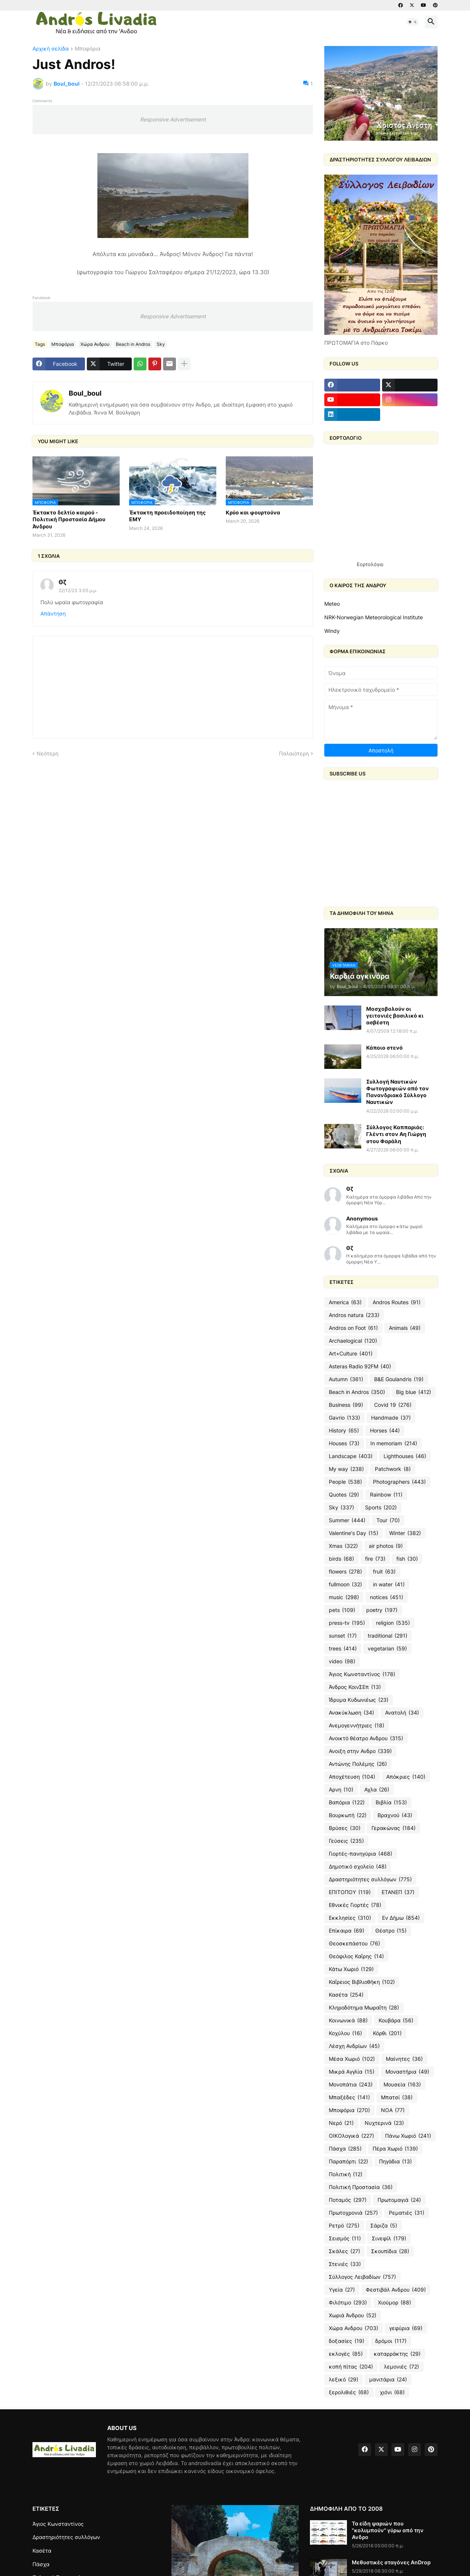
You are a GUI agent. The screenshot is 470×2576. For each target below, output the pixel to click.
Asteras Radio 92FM (360, 1366)
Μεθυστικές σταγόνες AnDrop (391, 2562)
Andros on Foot (353, 1328)
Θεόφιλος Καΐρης (356, 1956)
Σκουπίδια (390, 2251)
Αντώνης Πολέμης (358, 1764)
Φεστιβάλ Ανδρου (396, 2290)
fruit (384, 1571)
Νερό (341, 2123)
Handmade (391, 1418)
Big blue (413, 1392)
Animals (405, 1328)
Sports (381, 1507)
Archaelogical (353, 1341)
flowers (345, 1571)
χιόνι (392, 2392)
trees (343, 1648)
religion (393, 1623)
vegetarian (387, 1648)
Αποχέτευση (352, 1777)
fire (375, 1559)
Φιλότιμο (348, 2302)
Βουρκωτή (348, 1815)
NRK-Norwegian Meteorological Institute (373, 617)
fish (407, 1559)
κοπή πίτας (351, 2366)
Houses (344, 1443)
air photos (386, 1546)
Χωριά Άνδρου (352, 2315)
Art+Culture (351, 1353)
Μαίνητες (404, 2059)
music (344, 1597)
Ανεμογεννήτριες (356, 1725)
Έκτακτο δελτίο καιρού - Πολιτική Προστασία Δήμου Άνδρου (68, 519)
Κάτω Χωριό (351, 1969)
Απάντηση (53, 613)
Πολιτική (345, 2174)
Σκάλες (344, 2251)
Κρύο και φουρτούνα (253, 512)
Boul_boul (85, 393)
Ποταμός (348, 2200)
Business (346, 1405)
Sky (161, 344)
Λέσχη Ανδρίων (354, 2046)
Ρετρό (344, 2225)
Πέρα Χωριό (395, 2148)
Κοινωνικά (348, 2020)
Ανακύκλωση (351, 1712)
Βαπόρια (347, 1802)
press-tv (347, 1623)
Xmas (343, 1546)
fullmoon (345, 1584)
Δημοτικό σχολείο (358, 1866)
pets (342, 1610)
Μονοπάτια (351, 2084)
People (345, 1482)
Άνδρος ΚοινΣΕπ (355, 1687)
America (345, 1302)
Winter (405, 1533)
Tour (388, 1520)
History (344, 1430)
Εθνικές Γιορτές (355, 1905)
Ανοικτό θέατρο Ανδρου (366, 1738)
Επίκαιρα (346, 1930)
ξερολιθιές (349, 2392)
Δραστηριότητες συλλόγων (370, 1879)
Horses (385, 1430)
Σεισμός (345, 2238)
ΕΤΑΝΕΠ (398, 1892)
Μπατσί (397, 2097)
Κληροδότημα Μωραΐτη (364, 2007)
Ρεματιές (406, 2213)
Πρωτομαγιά (399, 2200)
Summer (347, 1520)
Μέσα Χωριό (352, 2059)
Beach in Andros (133, 344)
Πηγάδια (395, 2161)
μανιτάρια (388, 2379)
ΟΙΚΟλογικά (351, 2136)
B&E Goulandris (399, 1379)
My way (346, 1469)
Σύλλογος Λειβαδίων (362, 2277)
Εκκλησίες (350, 1918)
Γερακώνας (393, 1828)
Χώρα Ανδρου (94, 344)
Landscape (351, 1456)
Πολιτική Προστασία (361, 2187)
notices (386, 1597)
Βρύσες (345, 1828)
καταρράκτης (397, 2354)
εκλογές (346, 2354)
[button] (412, 22)
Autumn (346, 1379)
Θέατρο (391, 1930)
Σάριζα (383, 2225)
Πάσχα (345, 2148)
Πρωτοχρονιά (353, 2213)
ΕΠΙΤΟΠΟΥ (350, 1892)
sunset (343, 1636)
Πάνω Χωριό (408, 2136)
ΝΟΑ (393, 2110)
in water (389, 1584)
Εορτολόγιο (370, 564)
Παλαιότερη (294, 753)
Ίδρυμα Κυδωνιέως (358, 1700)
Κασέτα (346, 1995)
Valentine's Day (353, 1533)
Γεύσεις (346, 1841)
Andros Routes (397, 1302)
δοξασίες (346, 2341)
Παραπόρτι (348, 2161)
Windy (332, 631)
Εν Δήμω (401, 1918)
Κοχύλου (345, 2033)
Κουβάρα (396, 2020)
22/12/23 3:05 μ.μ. (78, 590)
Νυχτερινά (384, 2123)
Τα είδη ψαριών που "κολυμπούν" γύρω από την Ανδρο (388, 2530)
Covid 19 (392, 1405)
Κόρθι (387, 2033)
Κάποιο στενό (384, 1047)
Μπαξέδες (349, 2097)
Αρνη (341, 1789)
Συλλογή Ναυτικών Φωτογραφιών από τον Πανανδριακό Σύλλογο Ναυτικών (397, 1091)
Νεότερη (48, 753)
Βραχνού (395, 1815)
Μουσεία (402, 2084)
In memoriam (393, 1443)
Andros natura (354, 1315)
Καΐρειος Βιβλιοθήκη (362, 1982)
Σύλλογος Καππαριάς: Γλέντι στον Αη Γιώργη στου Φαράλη (396, 1134)
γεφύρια (405, 2328)
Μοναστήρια (407, 2072)
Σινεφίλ (389, 2238)
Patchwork (393, 1469)
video (342, 1661)
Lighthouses (405, 1456)
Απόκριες (405, 1777)
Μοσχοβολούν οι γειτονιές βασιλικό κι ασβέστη (395, 1015)
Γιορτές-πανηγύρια (360, 1854)
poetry (382, 1610)
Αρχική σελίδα (50, 49)
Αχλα (376, 1789)
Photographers (399, 1482)
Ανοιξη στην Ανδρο (360, 1751)
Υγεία (342, 2290)
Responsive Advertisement (173, 119)
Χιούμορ (394, 2302)
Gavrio (344, 1418)
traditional (387, 1636)
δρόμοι (391, 2341)
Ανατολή (402, 1712)
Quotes (344, 1494)
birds (341, 1559)
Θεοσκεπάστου (354, 1943)
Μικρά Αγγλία (351, 2072)
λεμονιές (401, 2366)
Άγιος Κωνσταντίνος (362, 1674)
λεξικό (343, 2379)
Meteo (332, 603)
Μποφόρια (87, 49)
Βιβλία (391, 1802)
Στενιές (345, 2264)
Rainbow (386, 1494)
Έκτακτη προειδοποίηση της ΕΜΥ (167, 515)
